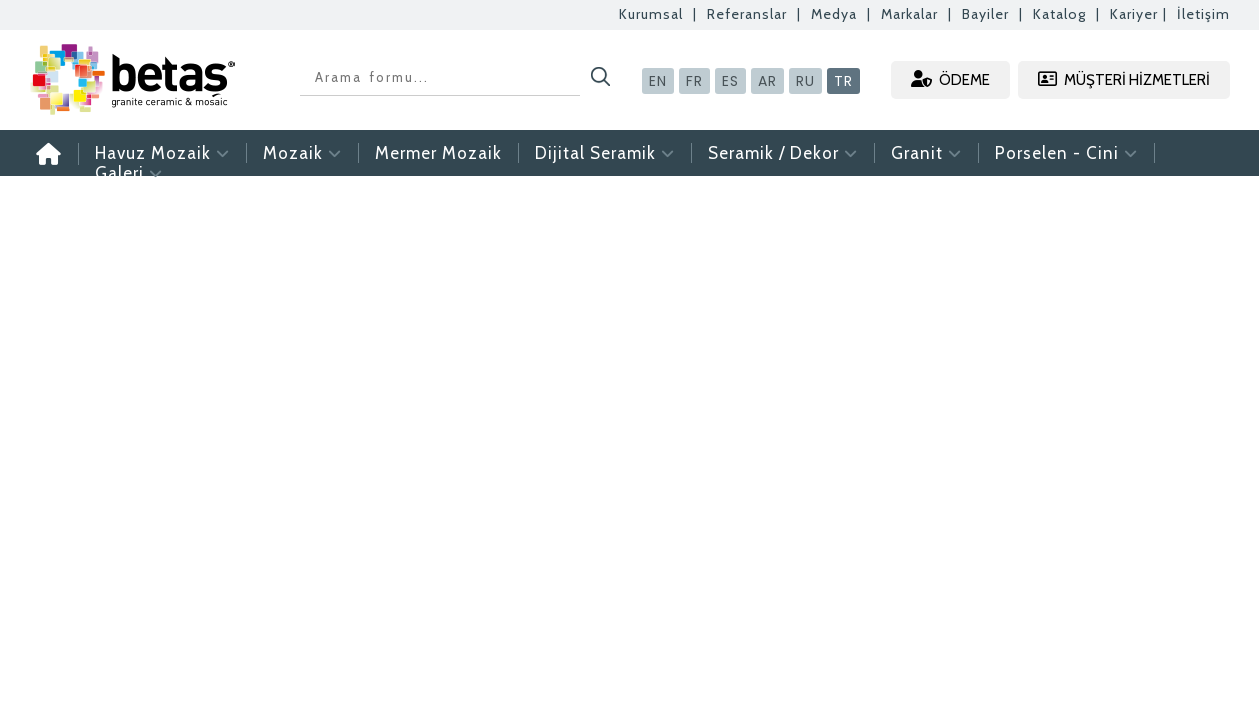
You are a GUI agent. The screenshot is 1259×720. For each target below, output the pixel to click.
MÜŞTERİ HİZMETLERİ (1124, 79)
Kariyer (1134, 14)
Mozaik (302, 153)
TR (843, 81)
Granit (926, 153)
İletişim (1203, 14)
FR (694, 81)
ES (730, 81)
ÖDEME (950, 79)
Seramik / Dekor (783, 153)
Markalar (909, 14)
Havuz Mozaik (162, 153)
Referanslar (747, 14)
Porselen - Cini (1066, 153)
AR (767, 81)
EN (658, 81)
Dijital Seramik (605, 153)
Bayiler (985, 14)
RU (805, 81)
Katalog (1059, 14)
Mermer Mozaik (438, 153)
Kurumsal (651, 14)
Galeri (129, 173)
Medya (834, 14)
